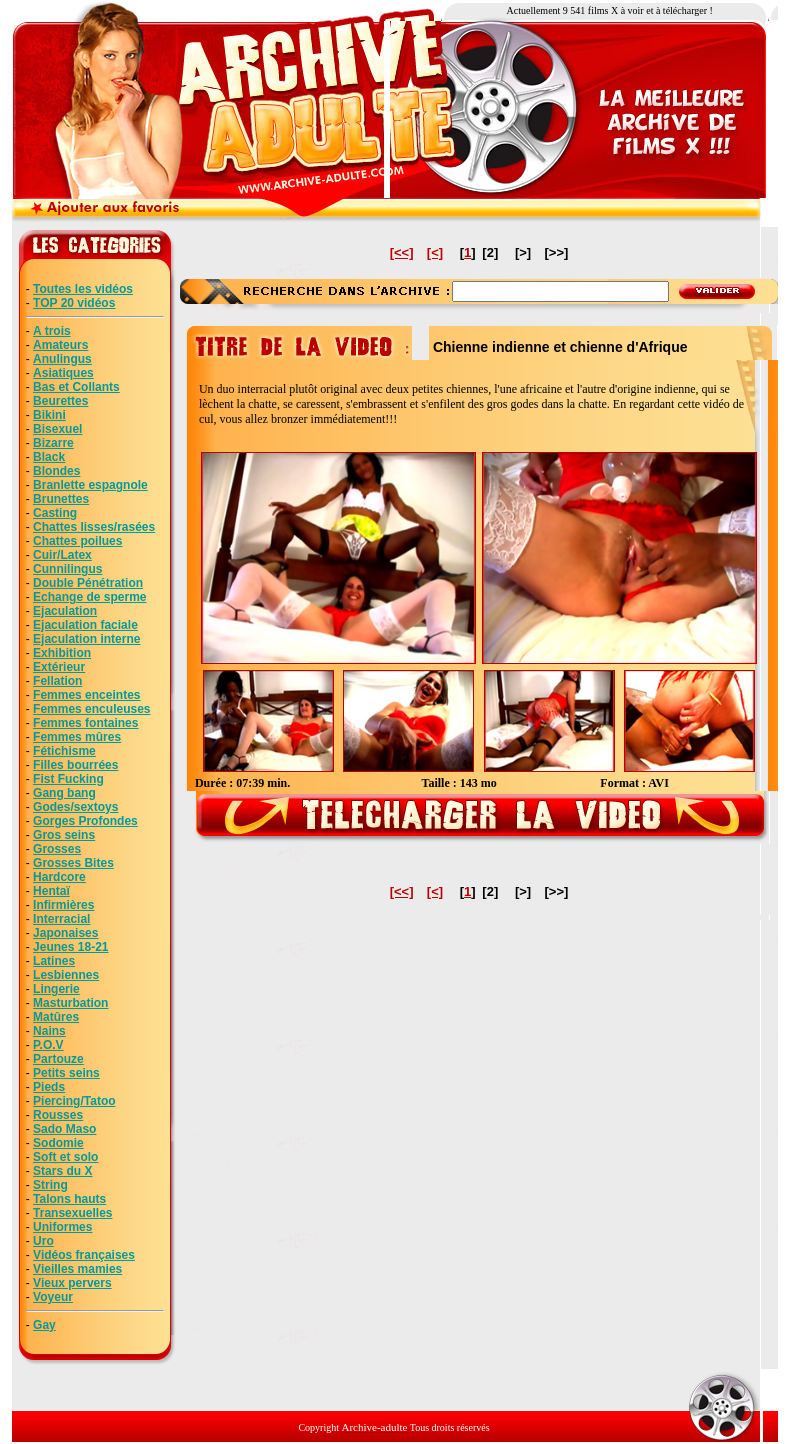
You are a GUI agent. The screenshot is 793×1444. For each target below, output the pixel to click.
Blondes (56, 471)
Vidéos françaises (84, 1255)
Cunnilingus (67, 569)
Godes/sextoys (75, 807)
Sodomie (58, 1143)
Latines (54, 961)
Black (49, 457)
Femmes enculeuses (91, 709)
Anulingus (62, 359)
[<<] (402, 252)
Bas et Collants (76, 387)
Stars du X (62, 1171)
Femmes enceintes (86, 695)
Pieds (49, 1087)
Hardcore (59, 877)
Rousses (58, 1115)
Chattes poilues (77, 541)
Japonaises (65, 933)
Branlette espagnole (90, 485)
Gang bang (64, 793)
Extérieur (59, 667)
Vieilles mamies (77, 1269)
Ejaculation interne (86, 639)
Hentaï (51, 891)
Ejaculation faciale (85, 625)
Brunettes (61, 499)
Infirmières (63, 905)
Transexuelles (72, 1213)
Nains (49, 1031)
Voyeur (53, 1297)
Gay (44, 1325)
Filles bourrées (75, 765)
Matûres (56, 1017)
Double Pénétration (88, 583)
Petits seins (66, 1073)
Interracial (61, 919)
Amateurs (60, 345)
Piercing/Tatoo (74, 1101)
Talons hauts (69, 1199)
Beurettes (60, 401)
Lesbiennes (66, 975)
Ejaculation (65, 611)
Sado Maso (64, 1129)
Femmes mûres (77, 737)
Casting (55, 513)
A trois (52, 331)
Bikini (49, 415)
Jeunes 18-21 (70, 947)
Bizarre (53, 443)
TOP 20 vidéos (74, 303)
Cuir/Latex (62, 555)
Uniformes (62, 1227)
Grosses (57, 849)
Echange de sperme (89, 597)
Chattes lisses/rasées (94, 527)
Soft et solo (65, 1157)
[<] (435, 252)
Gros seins (64, 835)
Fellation (57, 681)
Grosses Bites (73, 863)
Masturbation (70, 1003)
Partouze (58, 1059)
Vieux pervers (72, 1283)
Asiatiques (63, 373)
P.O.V (48, 1045)
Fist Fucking (68, 779)
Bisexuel (57, 429)
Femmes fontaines (85, 723)
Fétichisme (64, 751)
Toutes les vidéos (83, 289)
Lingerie (56, 989)
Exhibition (62, 653)
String (50, 1185)
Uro (43, 1241)
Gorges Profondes (85, 821)
